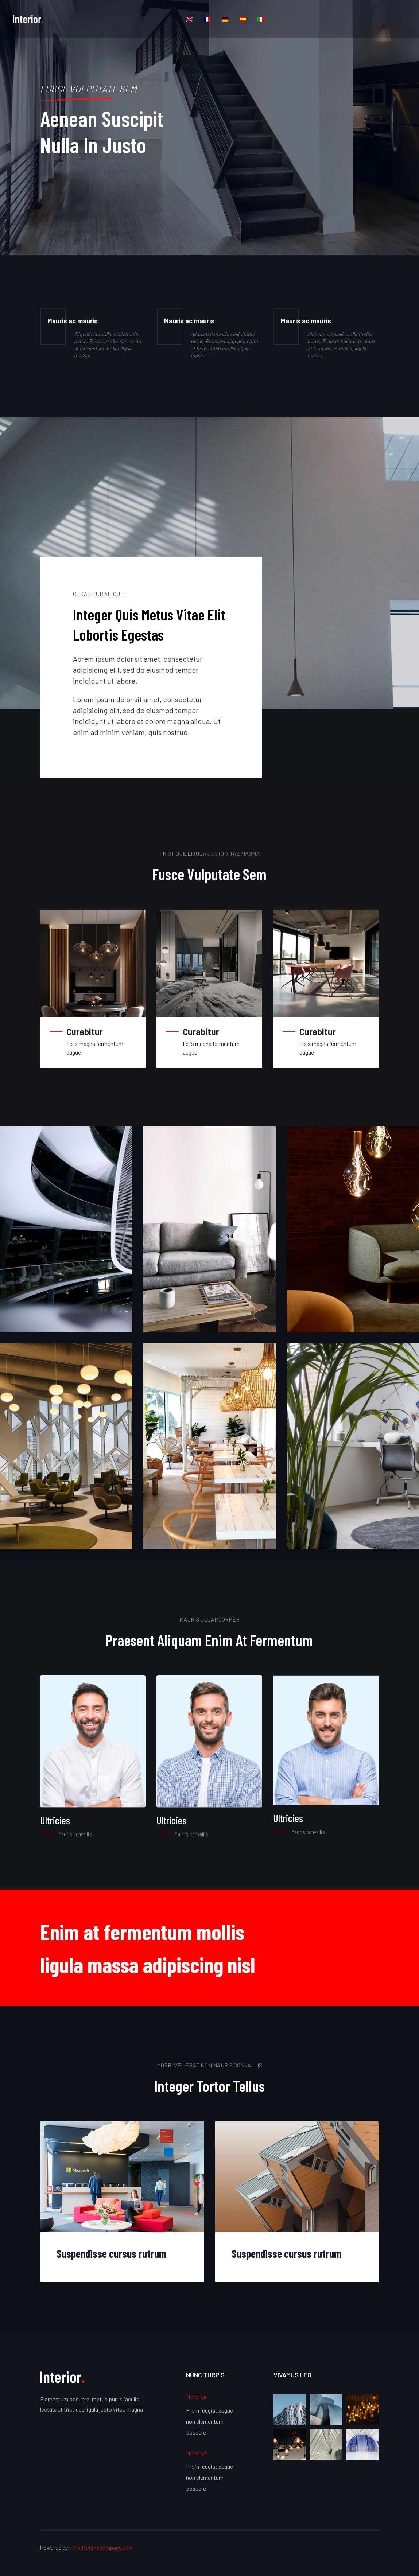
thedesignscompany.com (102, 2547)
